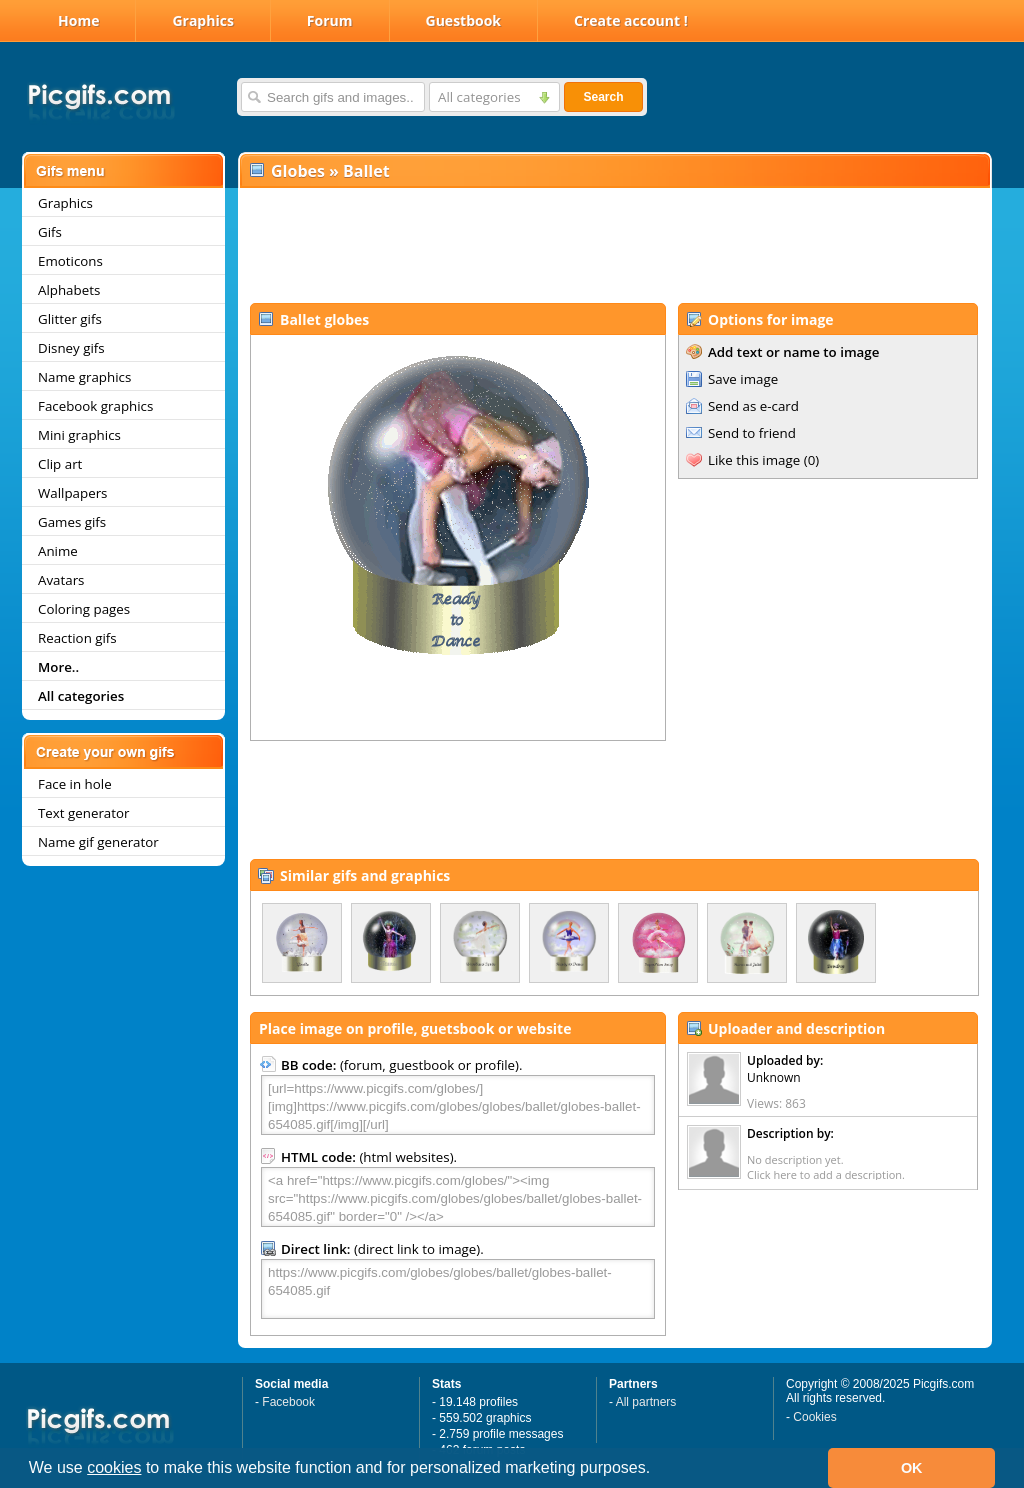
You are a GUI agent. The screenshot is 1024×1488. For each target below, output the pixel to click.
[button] (658, 1470)
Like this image (754, 460)
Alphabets (69, 290)
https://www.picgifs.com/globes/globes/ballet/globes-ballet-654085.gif (458, 1289)
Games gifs (72, 522)
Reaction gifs (77, 638)
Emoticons (70, 261)
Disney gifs (71, 348)
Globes (298, 171)
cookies (114, 1467)
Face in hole (75, 784)
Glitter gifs (70, 319)
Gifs (50, 232)
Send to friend (752, 433)
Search (603, 97)
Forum (330, 20)
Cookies (814, 1417)
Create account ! (631, 20)
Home (78, 20)
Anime (58, 551)
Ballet (366, 171)
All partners (646, 1402)
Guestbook (464, 20)
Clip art (60, 464)
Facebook (288, 1402)
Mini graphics (79, 435)
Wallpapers (72, 493)
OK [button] (912, 1468)
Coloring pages (84, 609)
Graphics (202, 20)
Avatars (61, 580)
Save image (743, 379)
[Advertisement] (614, 246)
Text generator (83, 813)
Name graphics (84, 377)
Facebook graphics (95, 406)
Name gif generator (98, 842)
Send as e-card (753, 406)
